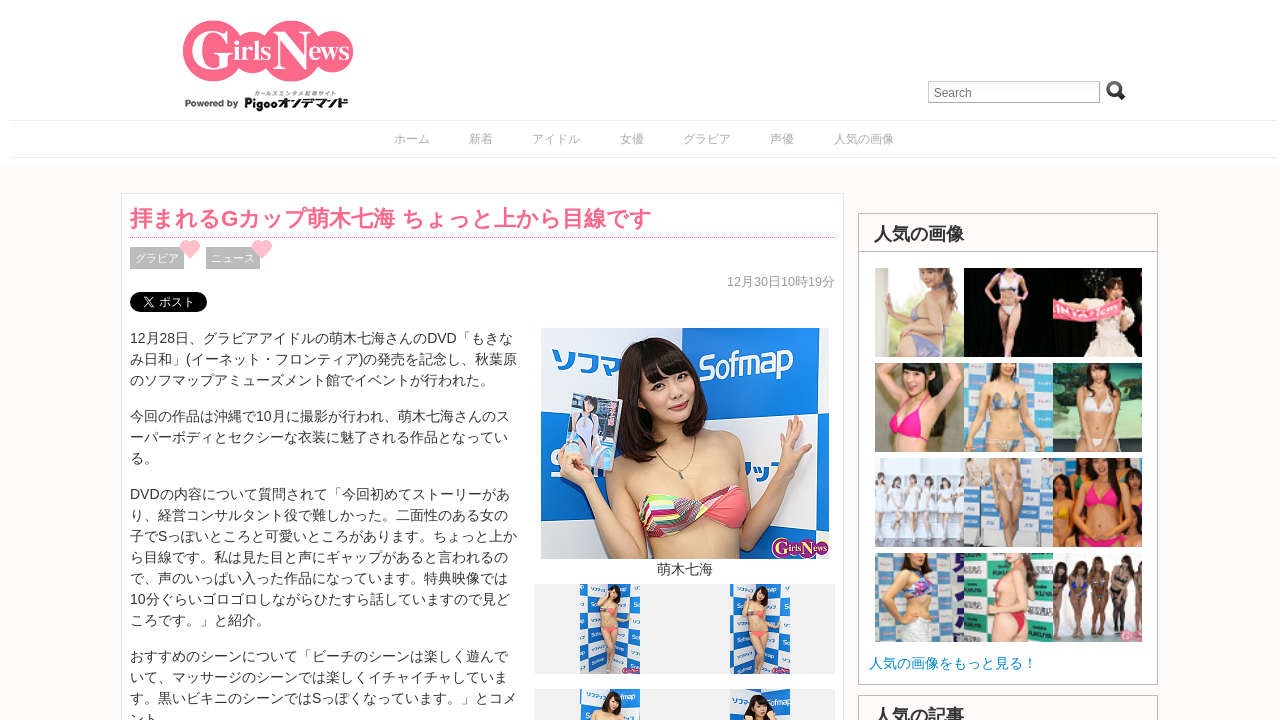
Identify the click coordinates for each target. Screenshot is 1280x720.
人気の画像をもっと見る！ (953, 663)
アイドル (556, 139)
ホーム (412, 139)
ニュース (233, 258)
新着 (481, 139)
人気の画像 (864, 139)
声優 (782, 139)
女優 (632, 139)
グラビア (707, 139)
